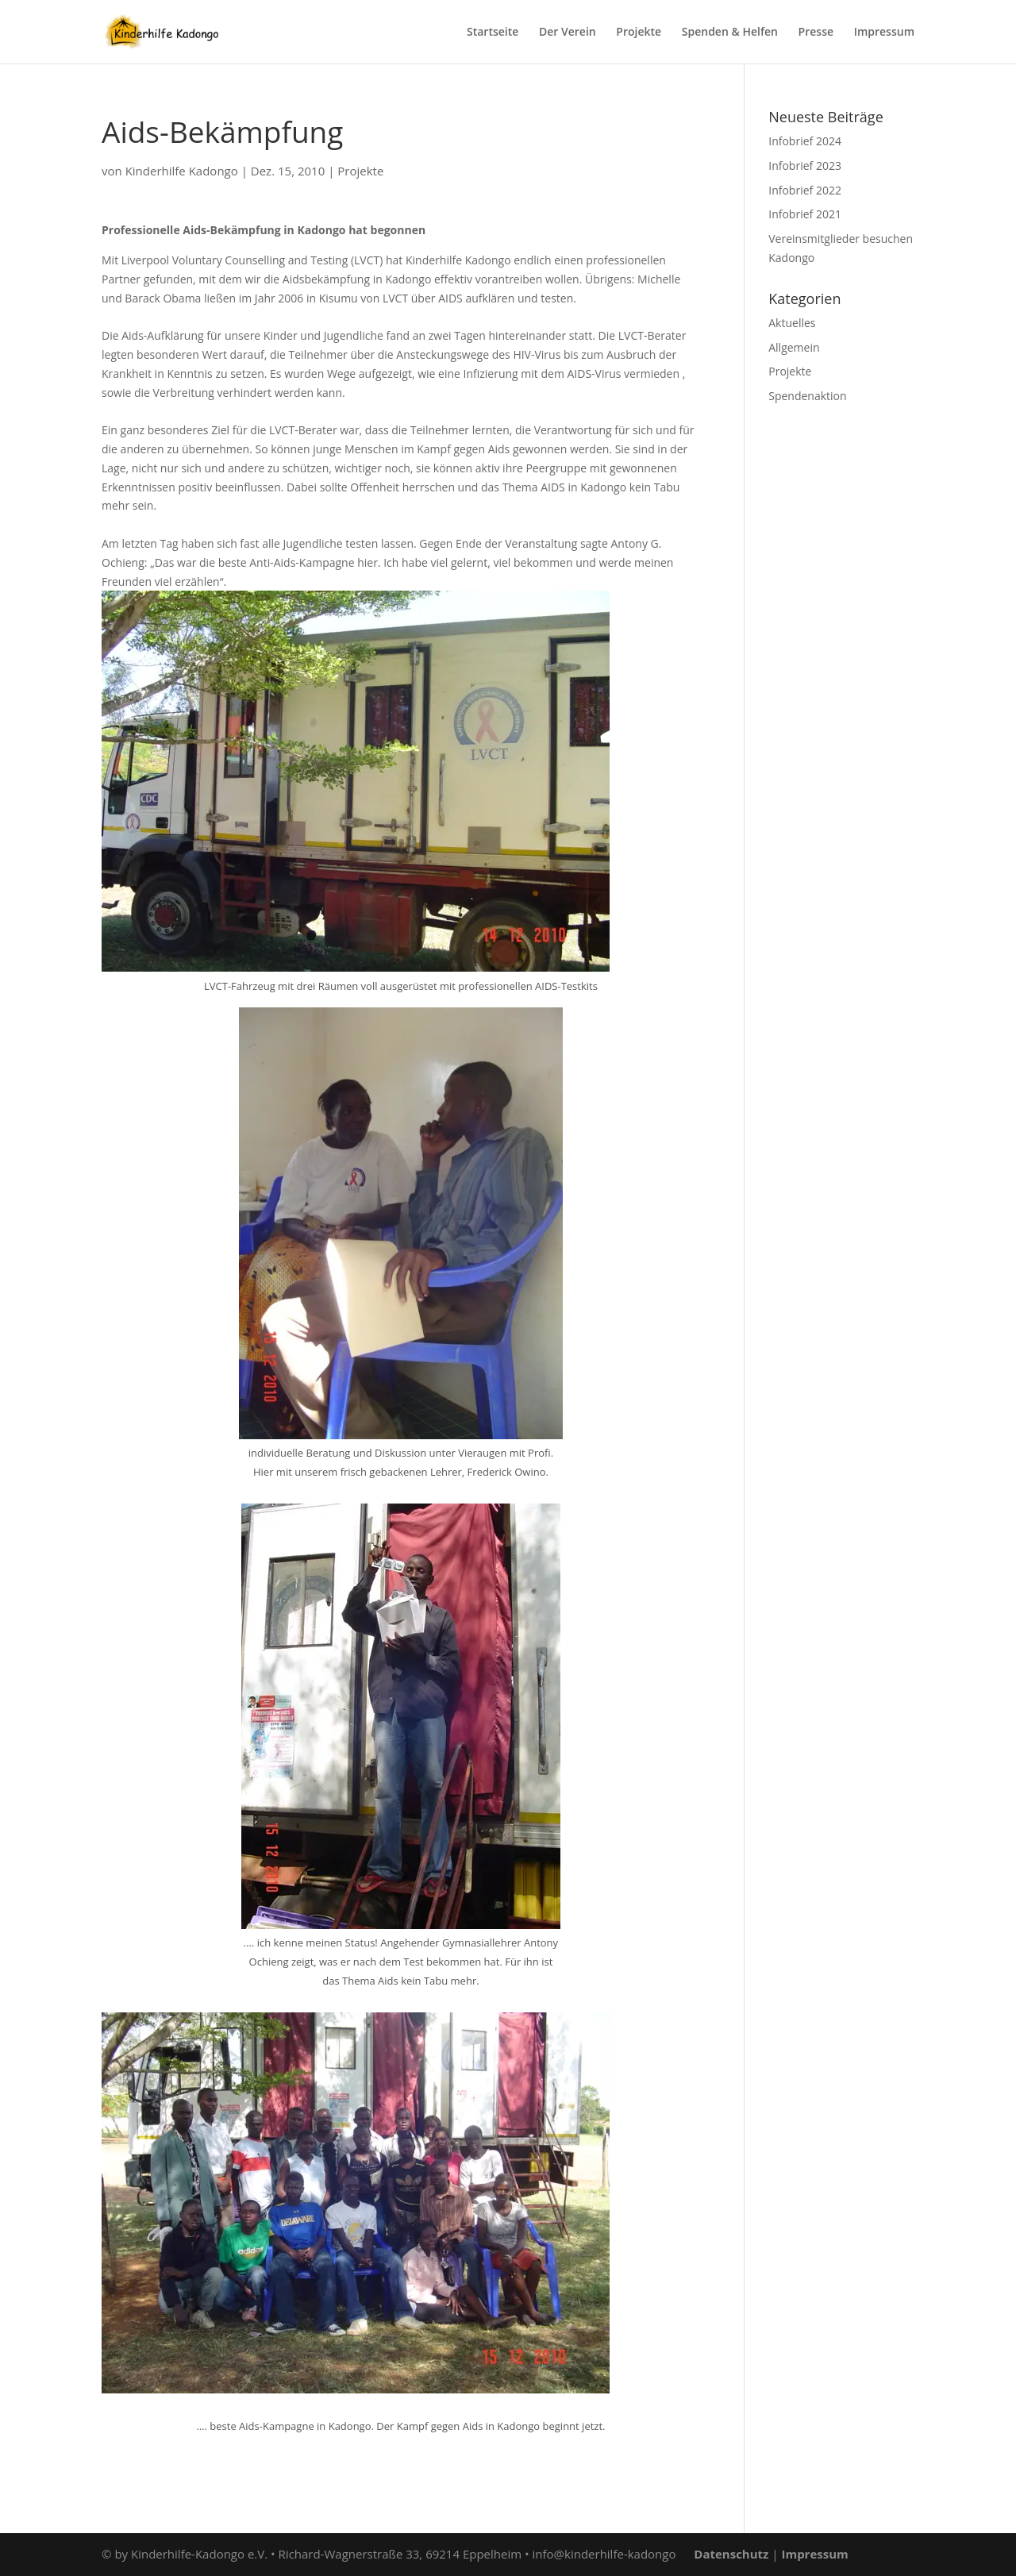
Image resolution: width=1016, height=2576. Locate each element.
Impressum (884, 32)
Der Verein (567, 32)
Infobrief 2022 (804, 190)
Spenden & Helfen (730, 32)
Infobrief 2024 (804, 140)
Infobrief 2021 (804, 213)
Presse (816, 32)
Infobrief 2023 (804, 165)
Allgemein (793, 347)
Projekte (638, 32)
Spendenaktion (807, 395)
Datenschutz (731, 2554)
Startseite (492, 32)
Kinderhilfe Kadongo (181, 171)
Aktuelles (791, 322)
